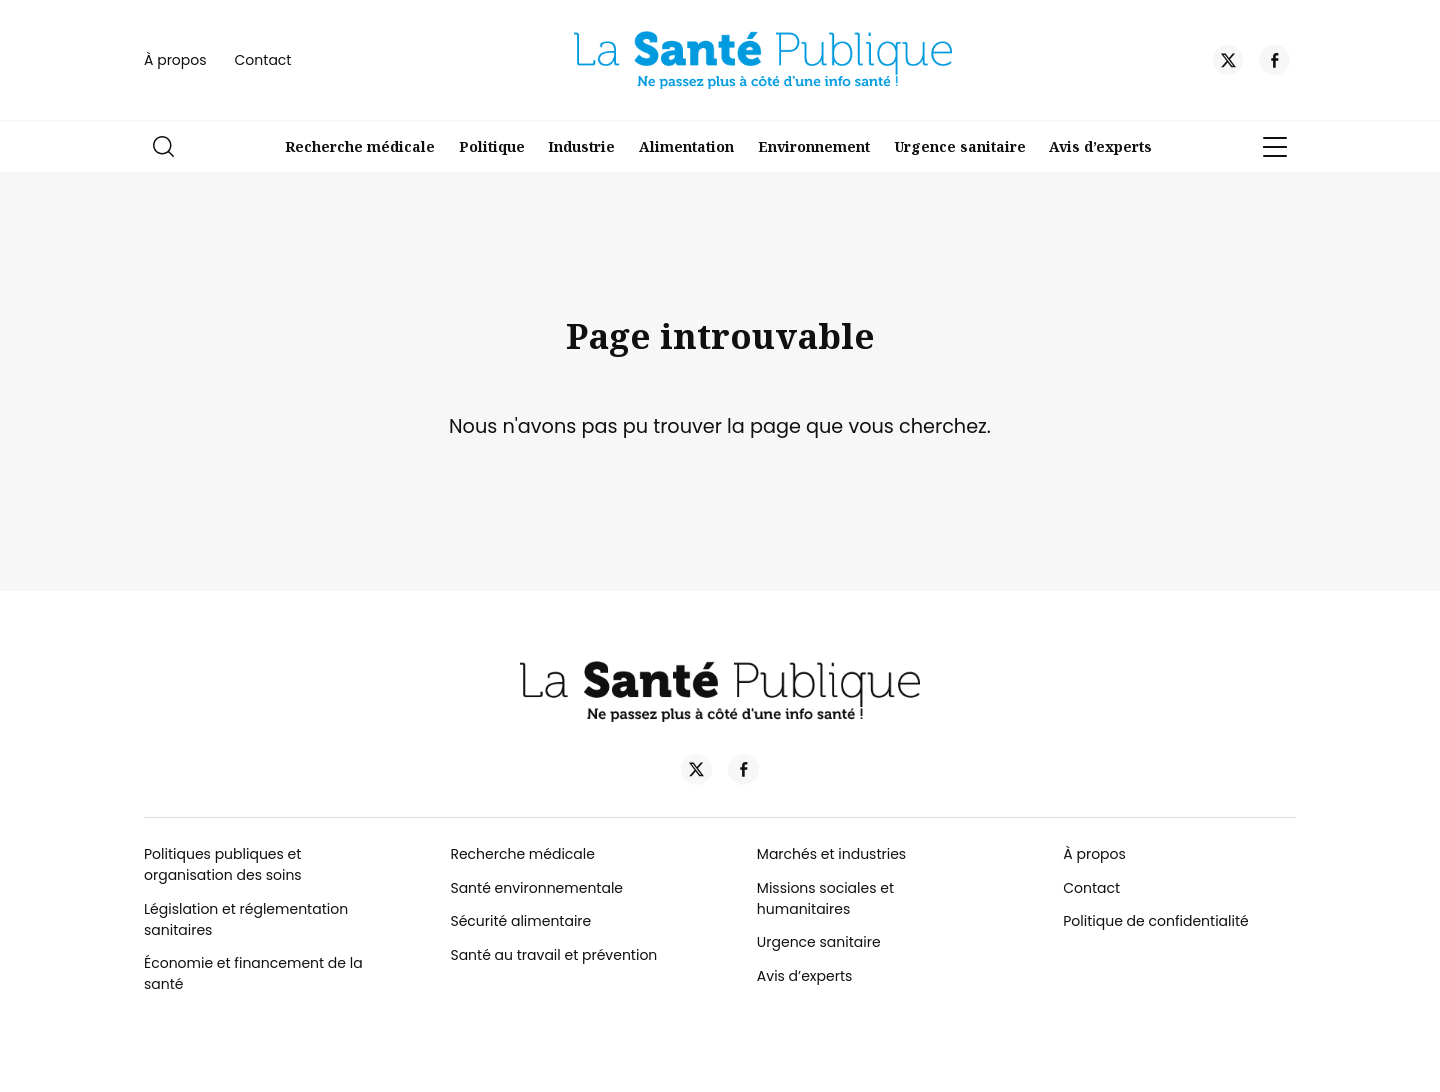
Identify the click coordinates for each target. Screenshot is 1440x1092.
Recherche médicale (360, 146)
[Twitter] (1228, 63)
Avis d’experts (1100, 146)
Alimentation (686, 146)
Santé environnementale (536, 888)
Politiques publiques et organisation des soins (223, 864)
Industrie (581, 146)
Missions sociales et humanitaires (825, 898)
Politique (492, 146)
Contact (263, 60)
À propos (175, 60)
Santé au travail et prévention (553, 955)
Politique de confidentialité (1155, 921)
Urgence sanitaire (960, 146)
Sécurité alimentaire (520, 921)
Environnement (814, 146)
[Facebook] (1274, 63)
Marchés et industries (831, 854)
